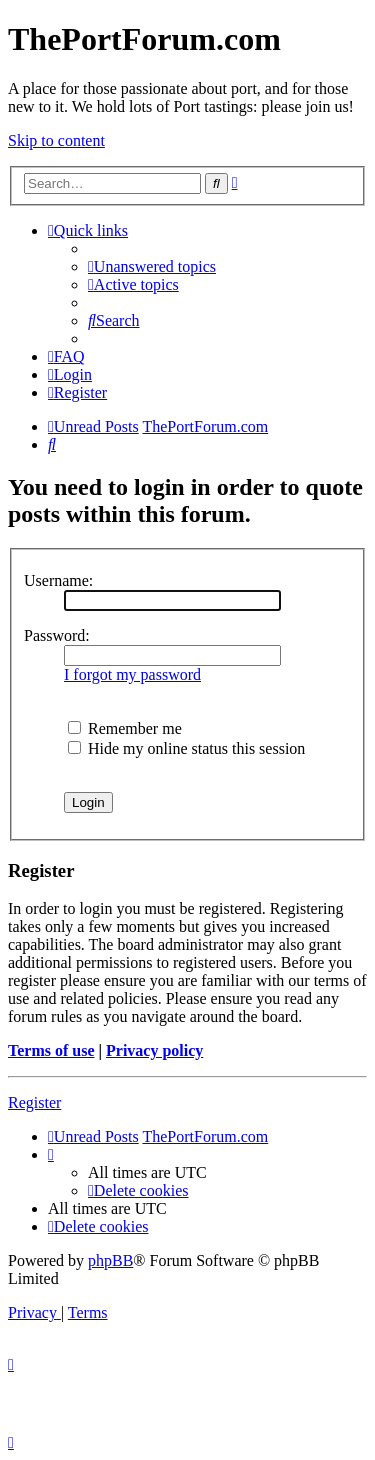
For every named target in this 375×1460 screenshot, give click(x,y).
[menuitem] (152, 266)
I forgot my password (132, 674)
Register (34, 1102)
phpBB (110, 1260)
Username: (58, 580)
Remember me (125, 728)
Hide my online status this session (186, 748)
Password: (57, 635)
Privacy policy (154, 1050)
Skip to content (56, 140)
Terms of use (51, 1050)
